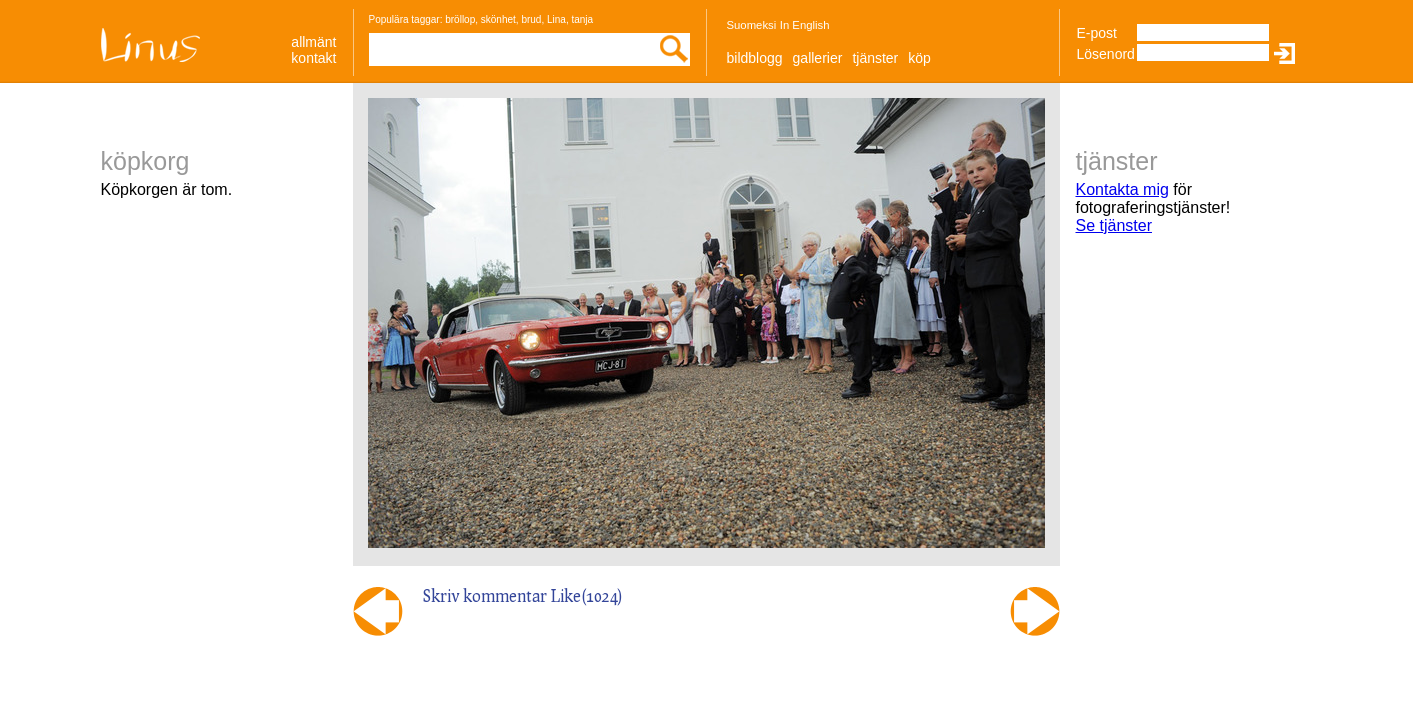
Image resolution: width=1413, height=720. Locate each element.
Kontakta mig (1122, 189)
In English (805, 25)
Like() (587, 595)
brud (531, 19)
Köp (919, 58)
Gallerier (818, 58)
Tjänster (875, 58)
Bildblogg (755, 58)
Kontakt (313, 58)
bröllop (460, 19)
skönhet (498, 19)
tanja (582, 19)
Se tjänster (1114, 225)
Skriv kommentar (485, 595)
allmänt (313, 42)
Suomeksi (752, 25)
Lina (556, 19)
